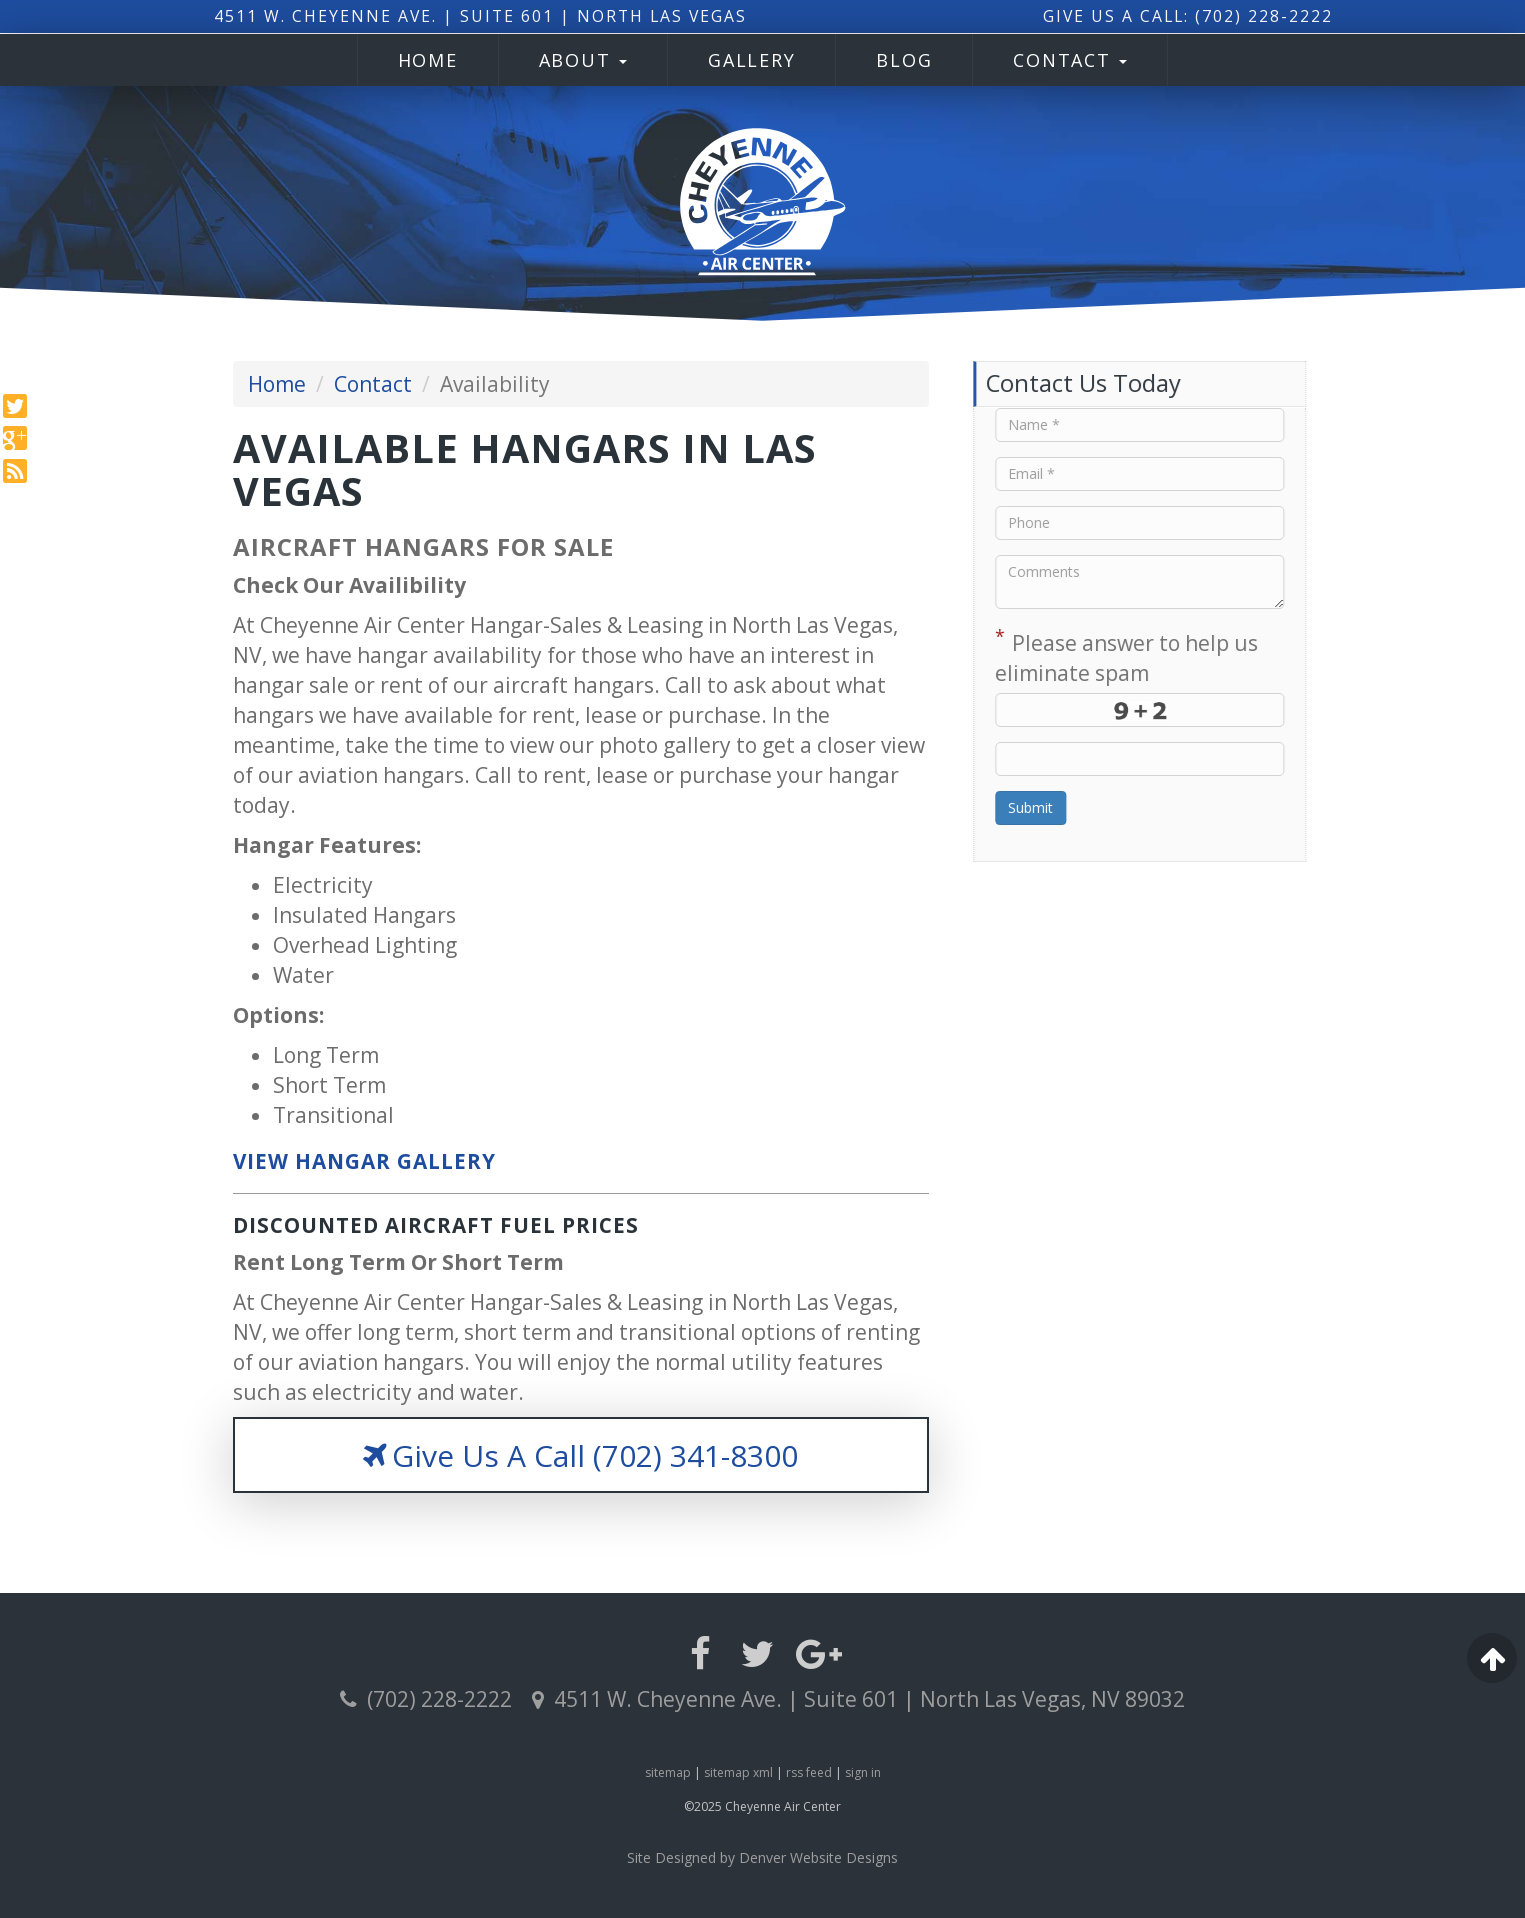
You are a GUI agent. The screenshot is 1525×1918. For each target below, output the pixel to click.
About (583, 60)
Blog (904, 60)
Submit (1067, 807)
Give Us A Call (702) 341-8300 (580, 1455)
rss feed (809, 1772)
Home (428, 60)
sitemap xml (738, 1772)
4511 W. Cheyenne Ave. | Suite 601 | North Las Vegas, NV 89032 (858, 1699)
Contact (1070, 60)
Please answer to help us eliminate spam (1163, 655)
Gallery (751, 60)
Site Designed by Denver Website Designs (762, 1857)
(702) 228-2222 (426, 1699)
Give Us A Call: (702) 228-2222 (1173, 16)
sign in (863, 1772)
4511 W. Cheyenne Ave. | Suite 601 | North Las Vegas (470, 16)
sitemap (668, 1772)
